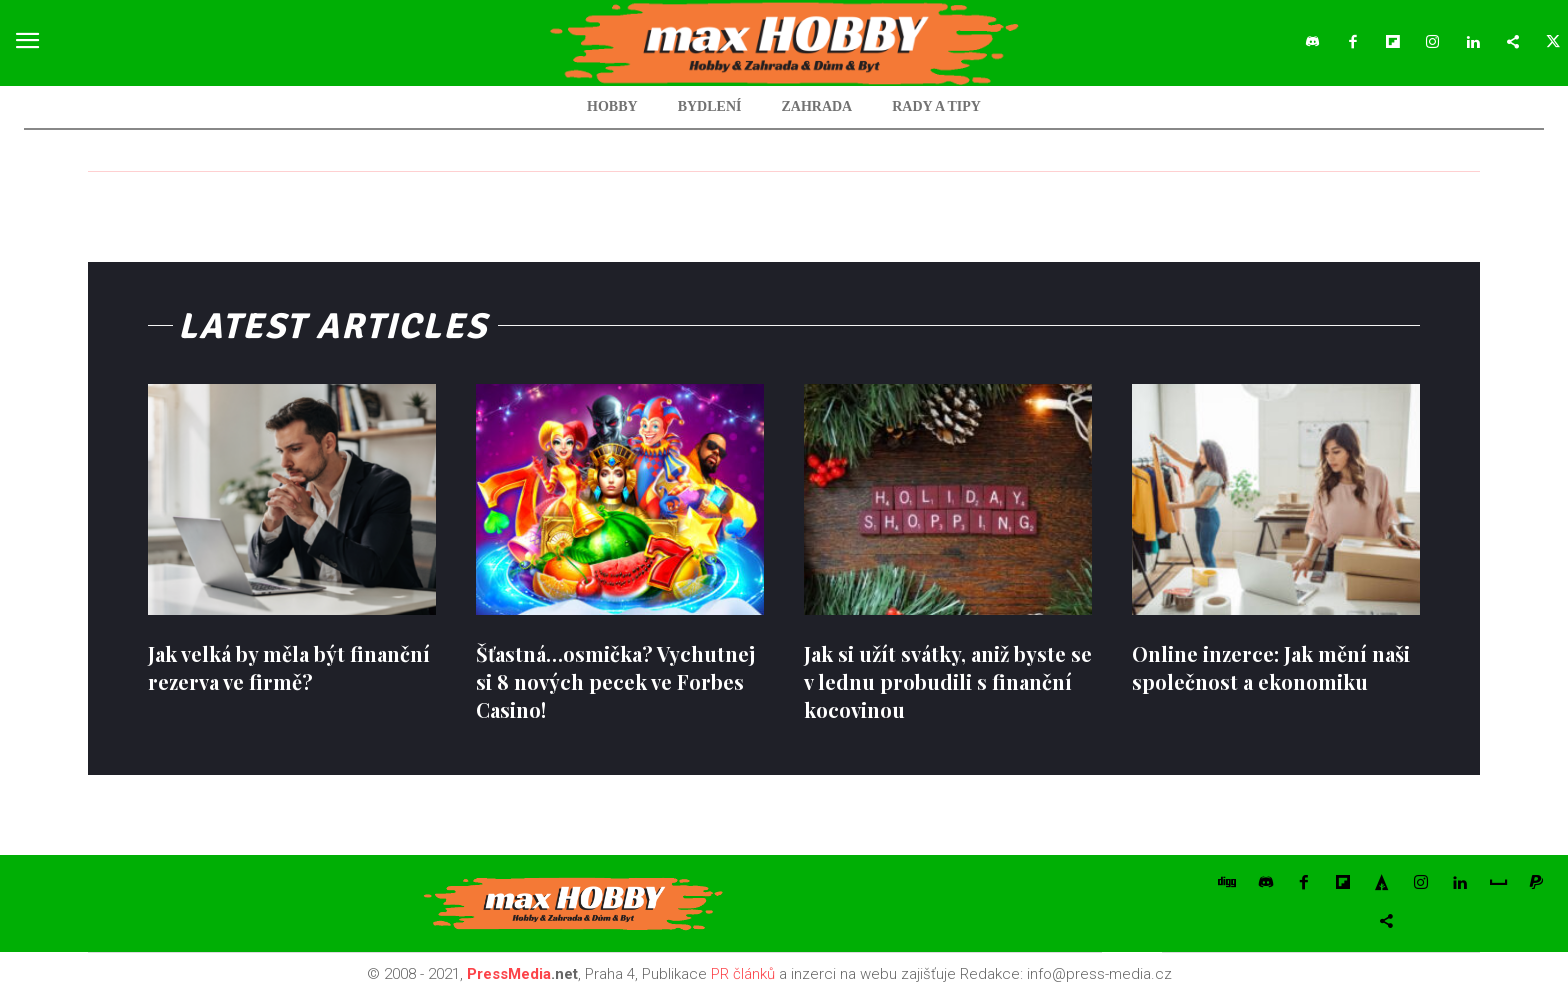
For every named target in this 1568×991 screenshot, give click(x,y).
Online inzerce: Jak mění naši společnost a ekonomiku (1271, 667)
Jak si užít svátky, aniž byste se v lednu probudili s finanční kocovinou (948, 681)
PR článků (743, 974)
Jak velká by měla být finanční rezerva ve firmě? (289, 667)
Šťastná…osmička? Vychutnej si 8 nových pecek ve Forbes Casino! (615, 681)
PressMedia (509, 974)
